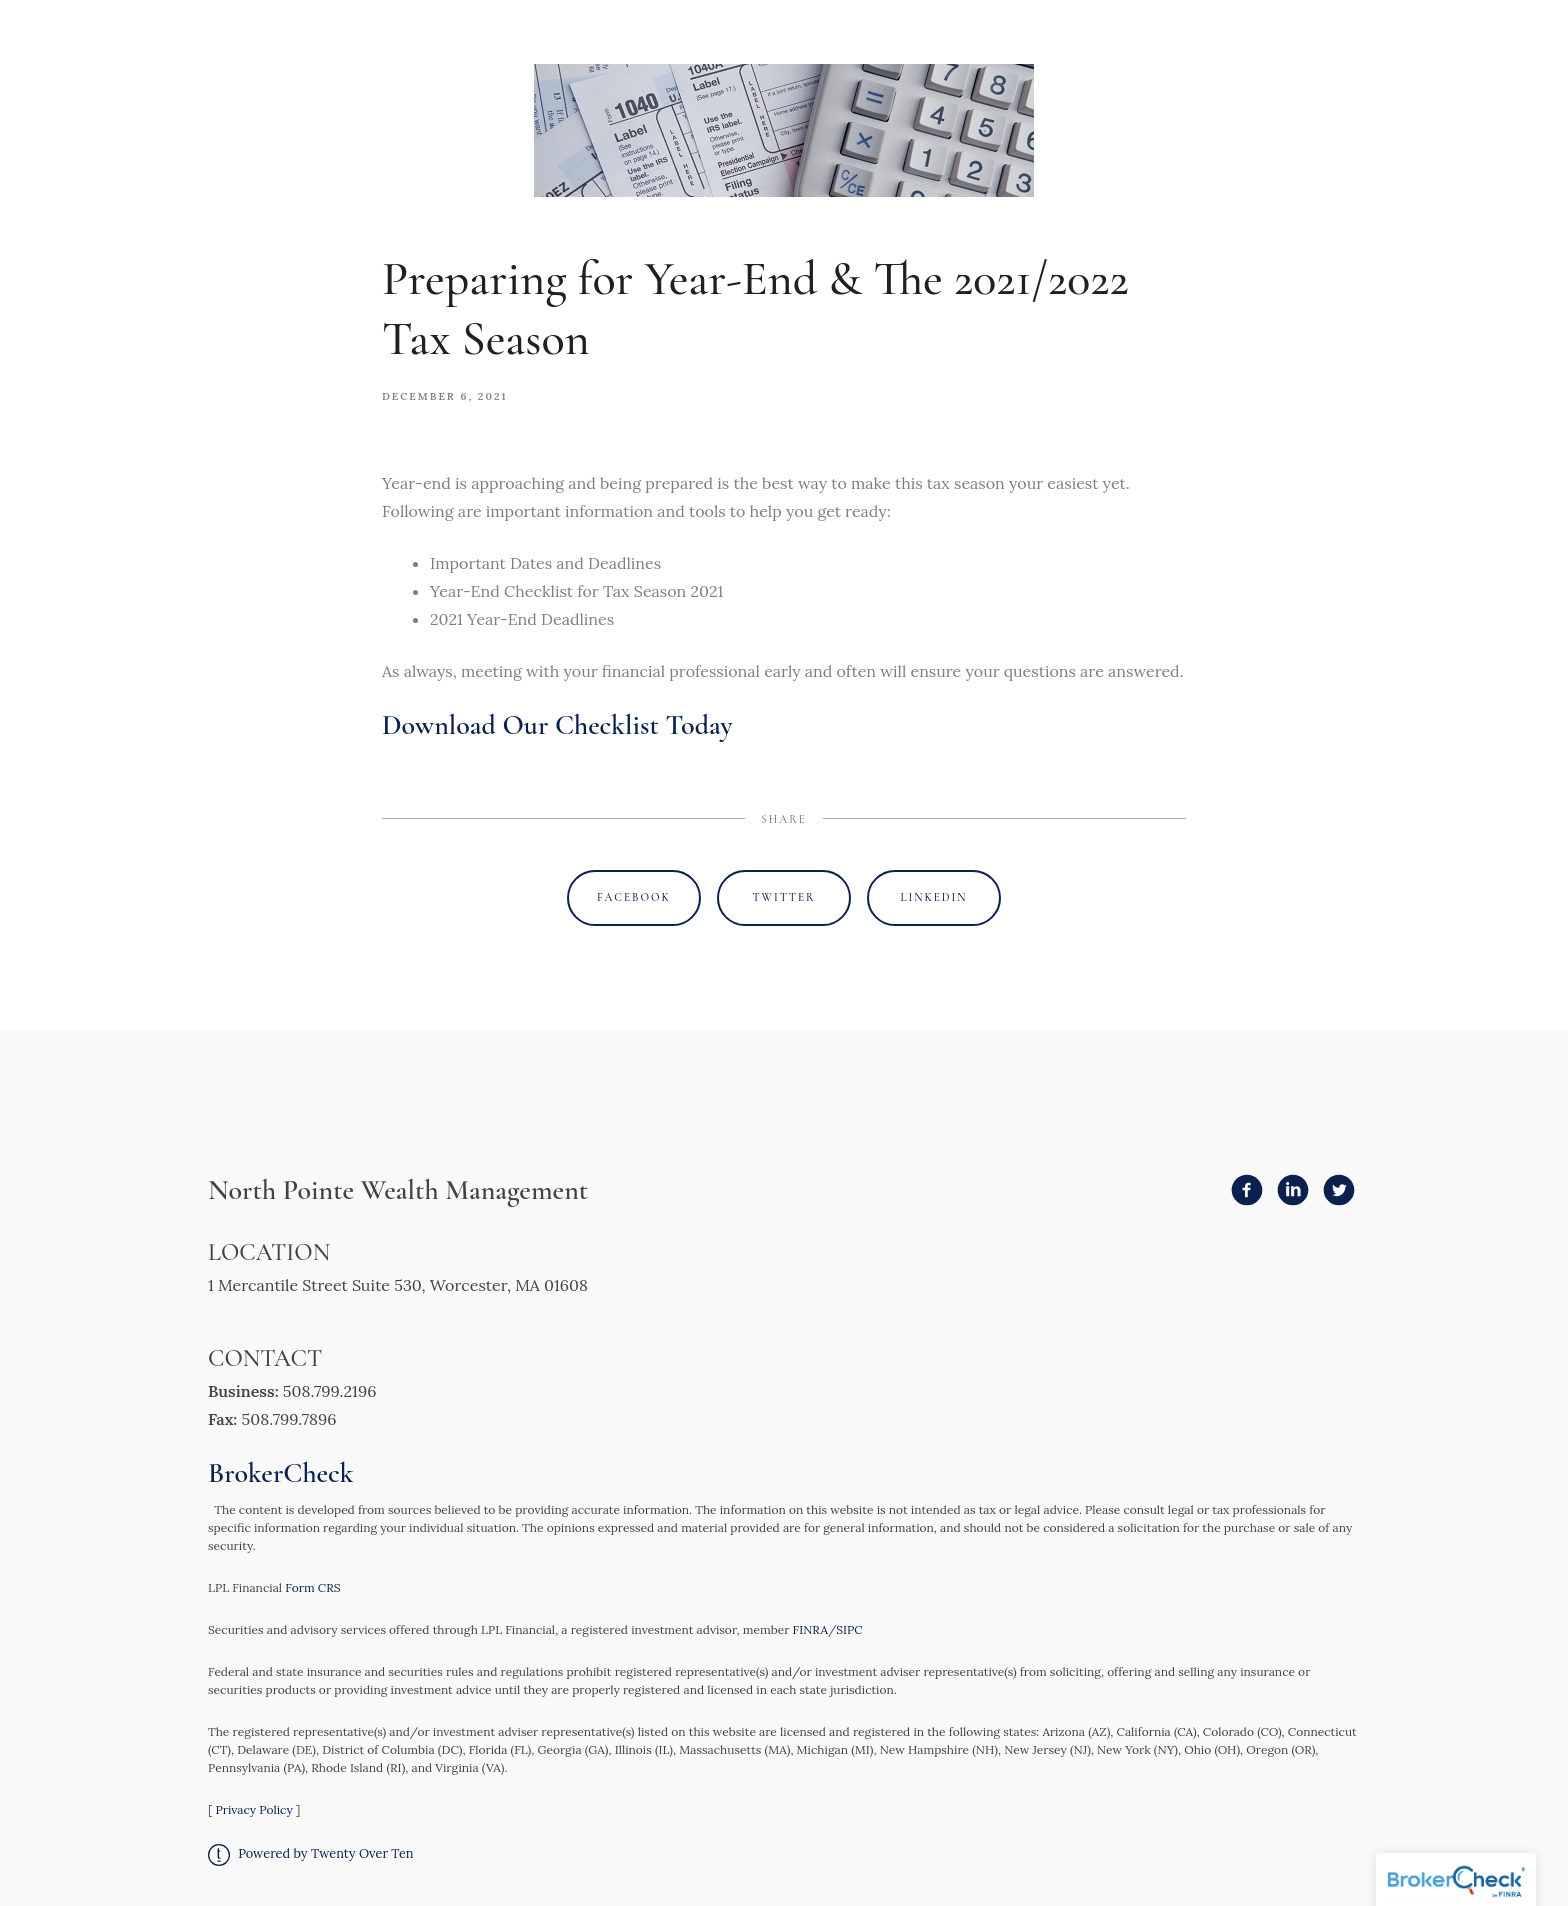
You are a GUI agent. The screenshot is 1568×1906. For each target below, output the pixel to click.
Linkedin (934, 897)
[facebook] (1247, 1190)
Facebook (634, 897)
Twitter (783, 897)
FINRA (810, 1629)
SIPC (849, 1629)
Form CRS (312, 1587)
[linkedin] (1293, 1190)
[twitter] (1339, 1190)
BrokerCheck (281, 1473)
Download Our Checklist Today (557, 725)
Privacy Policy (253, 1809)
